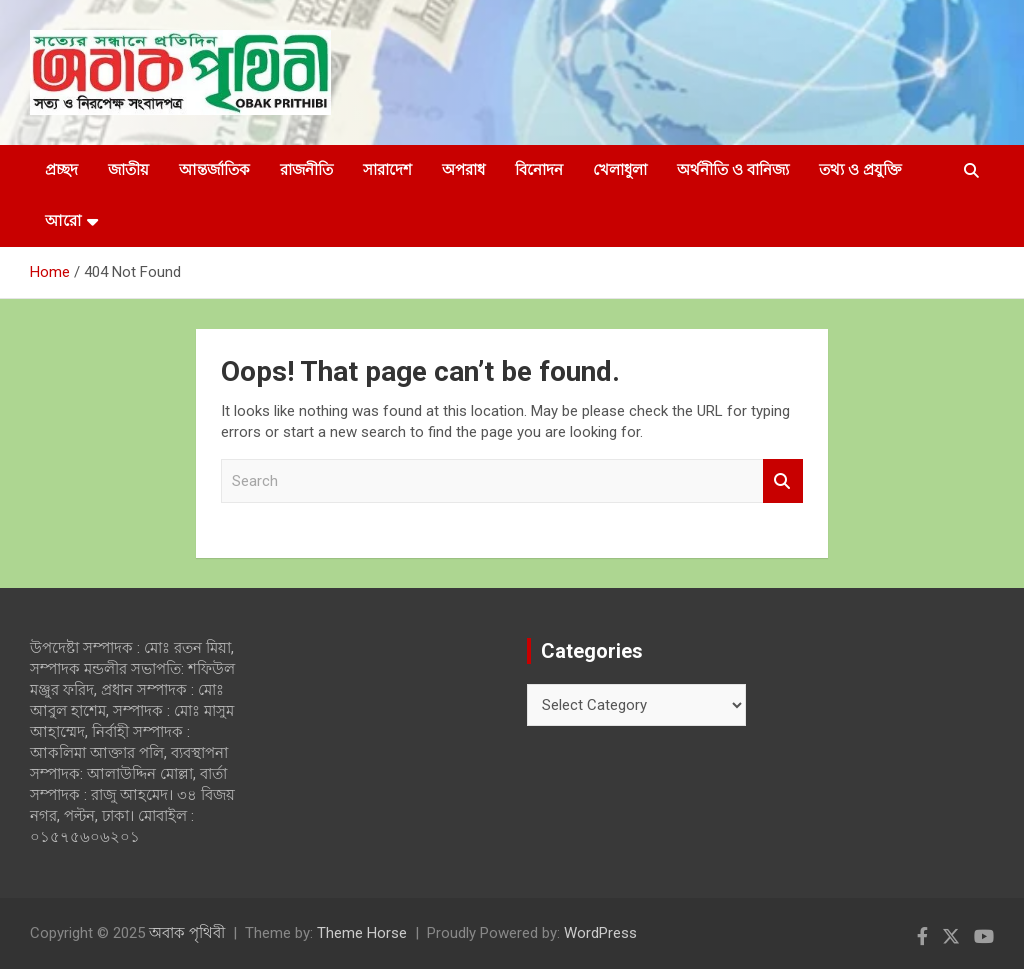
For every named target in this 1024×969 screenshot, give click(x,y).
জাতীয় (128, 170)
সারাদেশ (387, 170)
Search (783, 481)
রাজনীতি (306, 170)
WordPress (600, 933)
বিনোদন (539, 170)
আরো (63, 221)
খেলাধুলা (620, 170)
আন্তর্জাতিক (214, 170)
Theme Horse (362, 933)
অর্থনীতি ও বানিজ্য (733, 170)
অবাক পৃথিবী (187, 933)
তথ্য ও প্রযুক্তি (860, 170)
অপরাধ (463, 170)
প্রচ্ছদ (61, 170)
